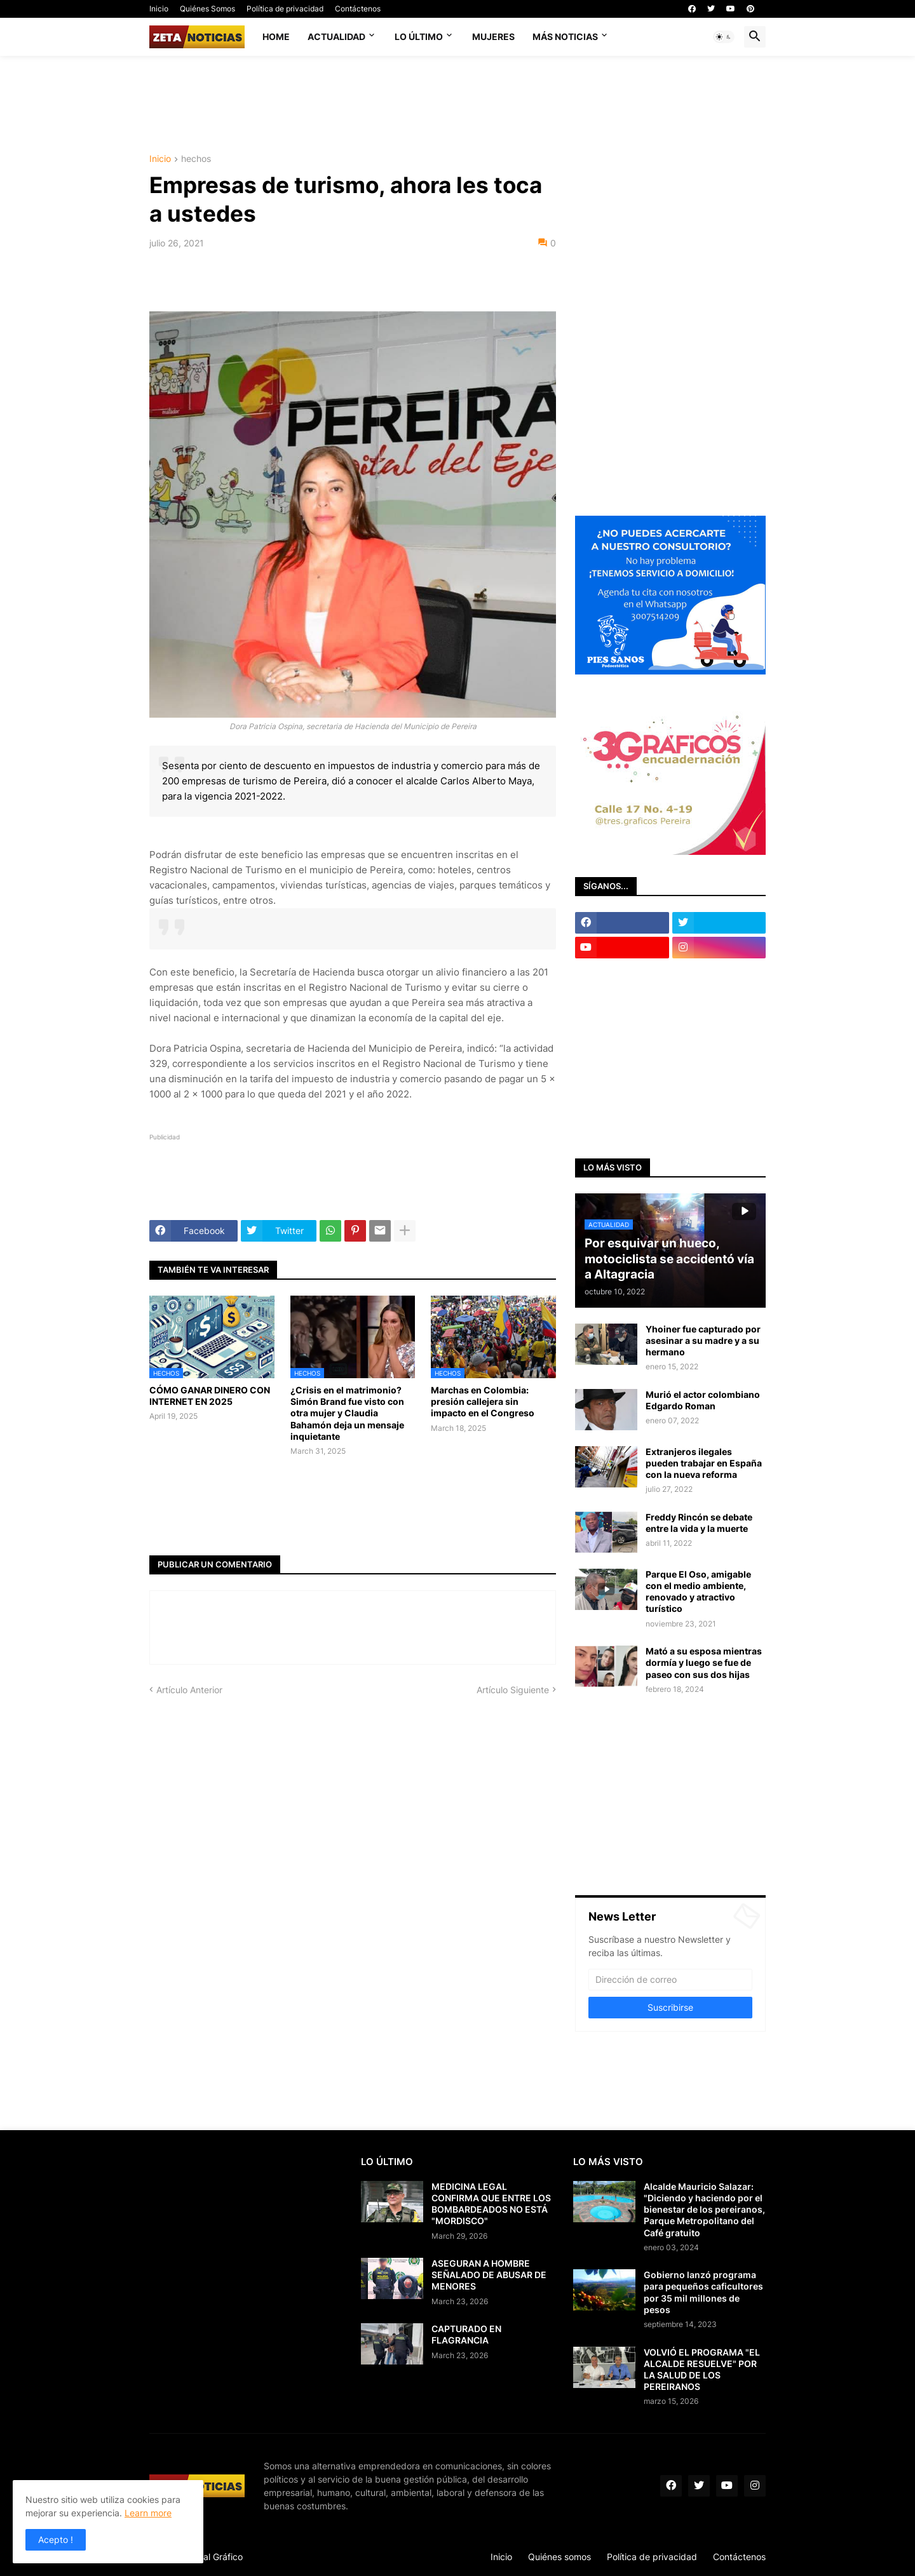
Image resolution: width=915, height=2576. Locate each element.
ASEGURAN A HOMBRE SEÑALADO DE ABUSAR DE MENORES (488, 2274)
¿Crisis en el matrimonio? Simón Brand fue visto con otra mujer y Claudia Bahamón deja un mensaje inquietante (347, 1413)
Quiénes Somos (207, 8)
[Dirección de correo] (670, 1979)
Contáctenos (358, 8)
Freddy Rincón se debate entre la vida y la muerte (699, 1523)
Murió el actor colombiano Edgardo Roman (703, 1400)
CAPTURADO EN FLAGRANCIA (466, 2334)
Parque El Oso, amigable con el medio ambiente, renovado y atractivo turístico (698, 1591)
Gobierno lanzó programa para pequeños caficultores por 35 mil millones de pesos (703, 2292)
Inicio (158, 8)
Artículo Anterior (189, 1689)
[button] (724, 36)
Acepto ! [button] (55, 2539)
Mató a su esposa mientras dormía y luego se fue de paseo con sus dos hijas (704, 1662)
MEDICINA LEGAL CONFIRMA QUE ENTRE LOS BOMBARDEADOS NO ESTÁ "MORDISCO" (491, 2204)
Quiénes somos (559, 2556)
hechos (196, 159)
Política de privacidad (285, 8)
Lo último (419, 36)
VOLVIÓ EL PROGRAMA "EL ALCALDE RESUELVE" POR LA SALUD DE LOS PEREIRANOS (702, 2369)
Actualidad (336, 36)
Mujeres (493, 36)
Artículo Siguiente (513, 1689)
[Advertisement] (457, 103)
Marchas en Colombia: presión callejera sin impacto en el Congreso (482, 1401)
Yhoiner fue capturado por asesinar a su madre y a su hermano (703, 1340)
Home (276, 36)
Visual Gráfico (214, 2556)
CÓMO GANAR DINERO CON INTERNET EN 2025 (209, 1396)
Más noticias (565, 36)
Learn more (148, 2512)
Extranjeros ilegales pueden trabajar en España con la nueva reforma (704, 1463)
